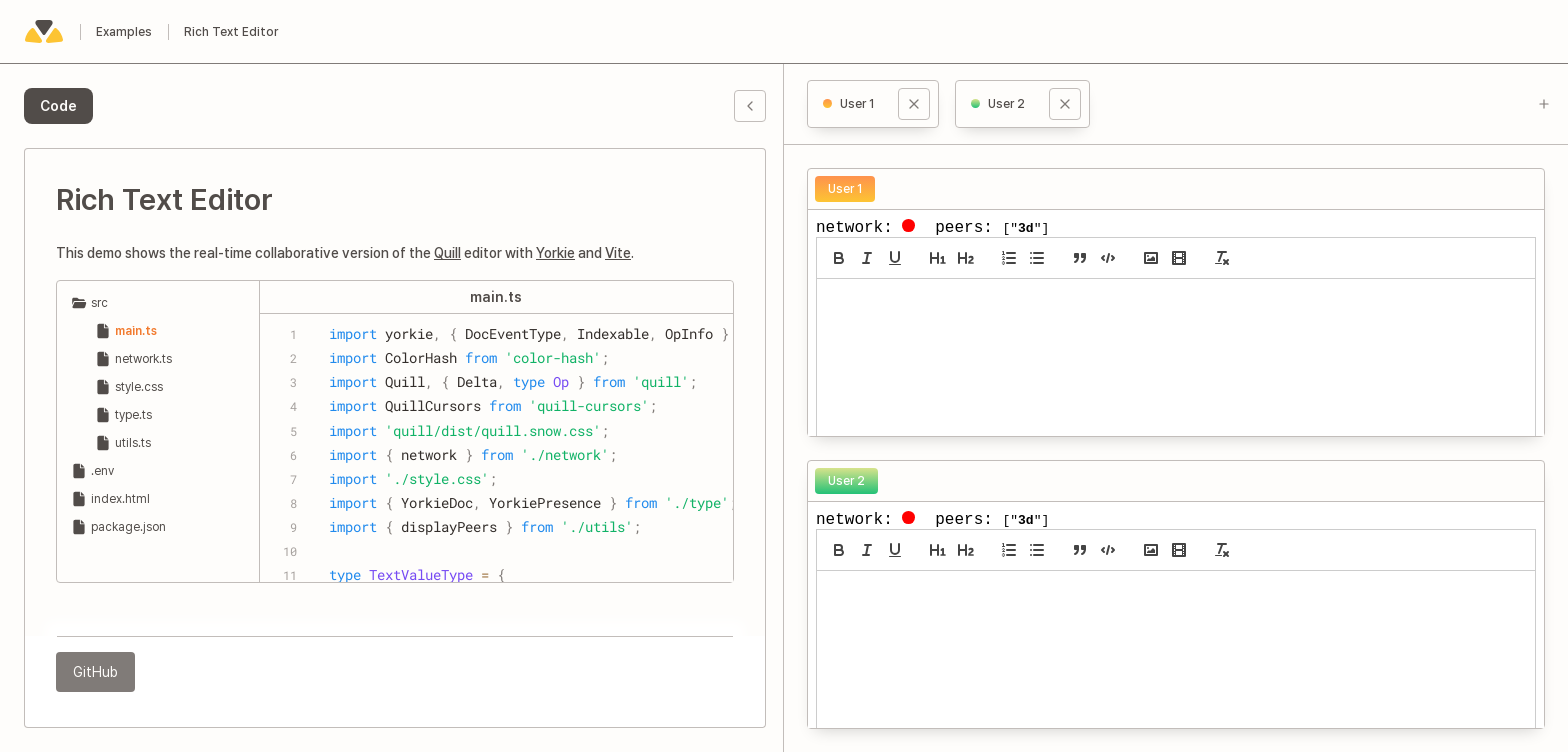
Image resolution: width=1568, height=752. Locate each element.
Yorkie (555, 253)
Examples (124, 32)
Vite (618, 253)
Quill (447, 253)
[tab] (58, 106)
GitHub (95, 672)
